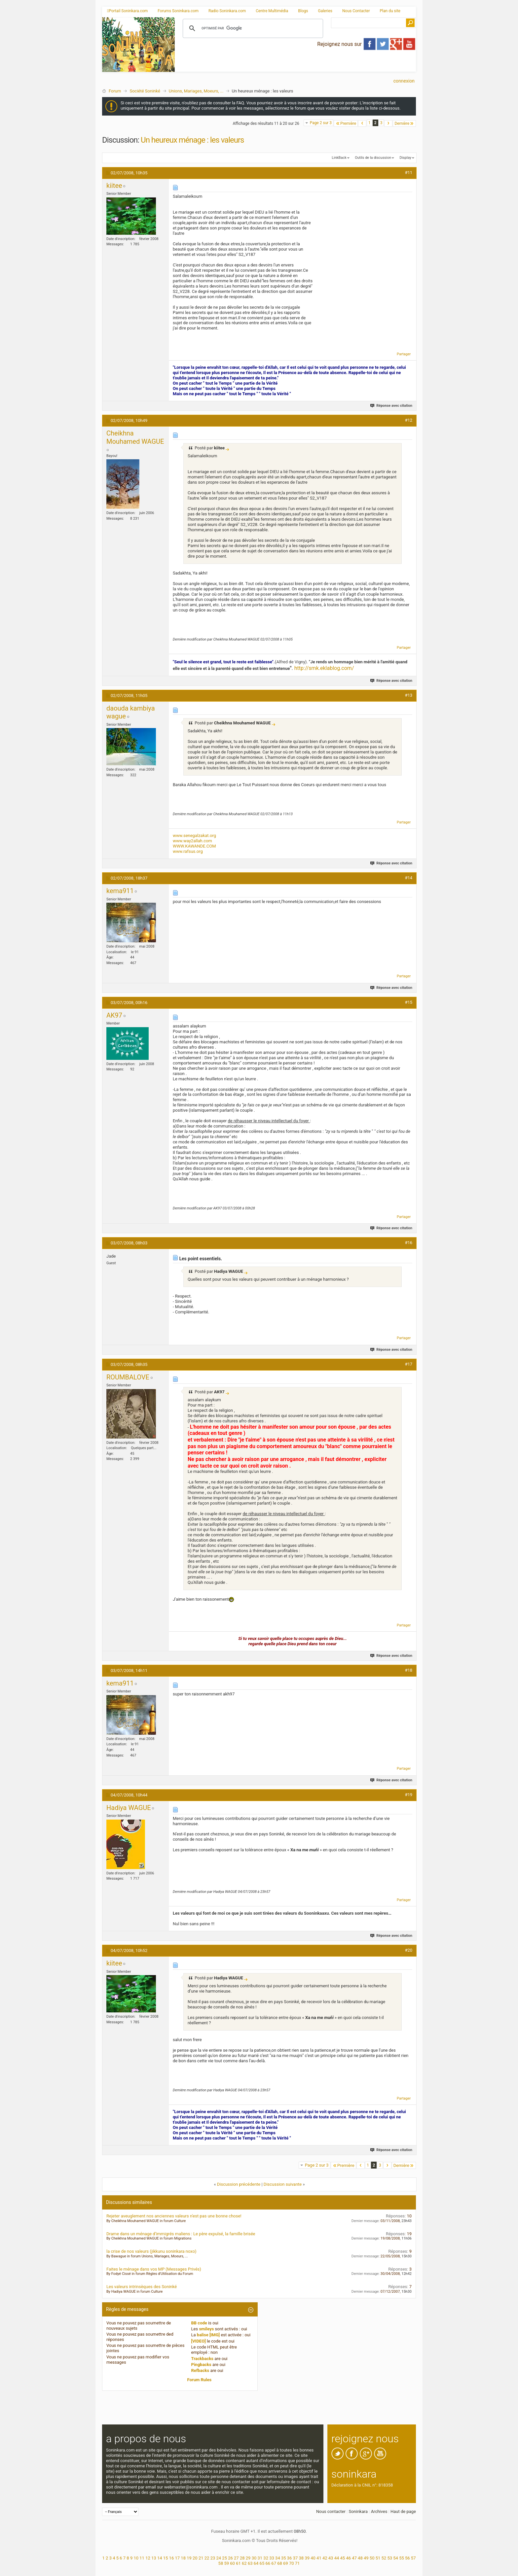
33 (271, 2558)
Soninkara (358, 2511)
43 (330, 2558)
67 (273, 2563)
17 (177, 2558)
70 (291, 2563)
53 (389, 2558)
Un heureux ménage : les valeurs (192, 140)
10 (135, 2558)
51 (378, 2558)
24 (218, 2558)
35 (283, 2558)
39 (307, 2558)
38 (301, 2558)
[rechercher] (252, 28)
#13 (408, 695)
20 (195, 2558)
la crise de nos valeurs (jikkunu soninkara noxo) (151, 2251)
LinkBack (339, 158)
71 (297, 2563)
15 (165, 2558)
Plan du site (390, 11)
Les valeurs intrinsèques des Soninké (141, 2286)
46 (348, 2558)
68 (279, 2563)
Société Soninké (145, 90)
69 (285, 2563)
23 (212, 2558)
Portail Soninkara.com (127, 11)
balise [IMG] (208, 2334)
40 (313, 2558)
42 (324, 2558)
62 (244, 2563)
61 (238, 2563)
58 (220, 2563)
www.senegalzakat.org (194, 835)
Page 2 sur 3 (321, 123)
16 (171, 2558)
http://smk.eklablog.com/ (324, 668)
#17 (408, 1364)
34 (277, 2558)
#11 (408, 172)
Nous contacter (331, 2511)
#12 (408, 420)
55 (401, 2558)
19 (189, 2558)
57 (413, 2558)
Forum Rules (199, 2379)
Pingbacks (201, 2364)
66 (267, 2563)
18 (183, 2558)
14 (159, 2558)
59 (226, 2563)
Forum (115, 90)
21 (201, 2558)
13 (153, 2558)
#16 (408, 1242)
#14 (408, 877)
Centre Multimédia (272, 11)
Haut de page (403, 2511)
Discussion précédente (239, 2184)
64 (256, 2563)
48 (360, 2558)
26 (230, 2558)
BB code (199, 2322)
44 (336, 2558)
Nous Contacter (356, 11)
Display (405, 158)
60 (232, 2563)
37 (295, 2558)
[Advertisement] (295, 66)
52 (384, 2558)
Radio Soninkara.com (227, 11)
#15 (408, 1002)
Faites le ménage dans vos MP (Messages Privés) (153, 2269)
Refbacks (200, 2370)
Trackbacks (202, 2358)
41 (318, 2558)
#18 (408, 1670)
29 (248, 2558)
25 (224, 2558)
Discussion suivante (283, 2184)
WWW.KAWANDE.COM (194, 846)
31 (260, 2558)
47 (354, 2558)
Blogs (303, 11)
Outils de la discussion (373, 158)
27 (236, 2558)
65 (262, 2563)
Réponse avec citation (391, 405)
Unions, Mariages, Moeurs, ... (196, 90)
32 (265, 2558)
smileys (206, 2328)
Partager (404, 354)
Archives (379, 2511)
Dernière (404, 123)
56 (407, 2558)
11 (141, 2558)
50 (372, 2558)
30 (254, 2558)
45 (342, 2558)
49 (366, 2558)
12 (147, 2558)
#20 (408, 1950)
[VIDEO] (198, 2341)
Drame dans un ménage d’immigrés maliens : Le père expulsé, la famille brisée (180, 2233)
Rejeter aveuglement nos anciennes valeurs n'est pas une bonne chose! (173, 2215)
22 (206, 2558)
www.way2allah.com (192, 840)
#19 (408, 1794)
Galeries (325, 11)
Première (345, 123)
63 (250, 2563)
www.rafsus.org (188, 851)
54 (395, 2558)
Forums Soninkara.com (178, 11)
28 (242, 2558)
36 (289, 2558)
